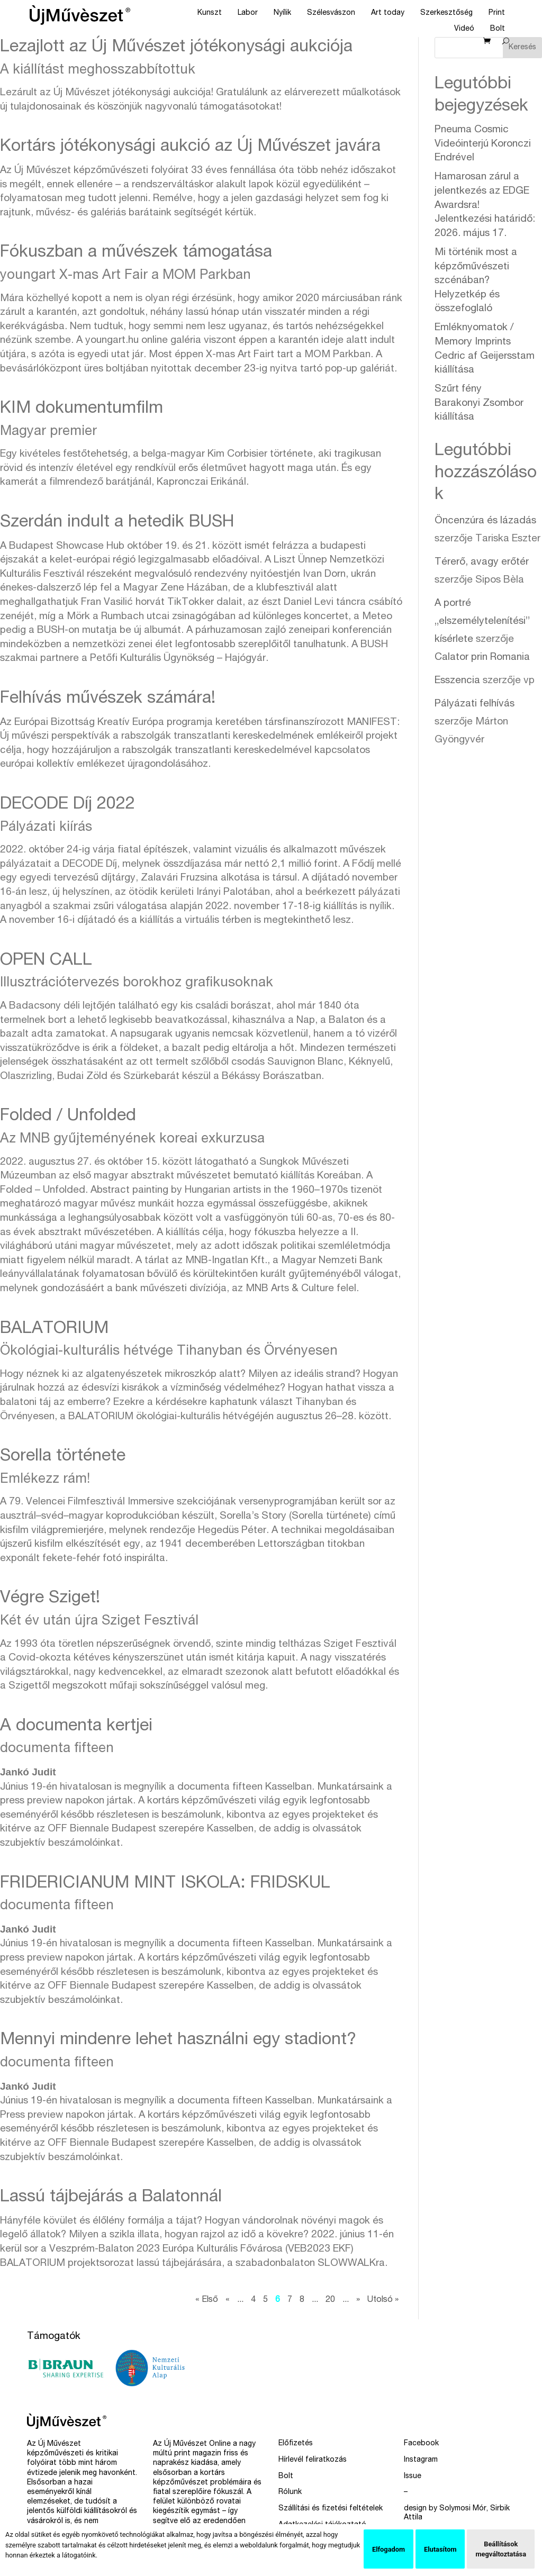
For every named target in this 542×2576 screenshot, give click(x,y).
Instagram (421, 2460)
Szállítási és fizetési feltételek (330, 2508)
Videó (464, 29)
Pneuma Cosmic (483, 144)
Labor (248, 13)
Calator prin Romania (482, 657)
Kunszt (209, 13)
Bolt (497, 29)
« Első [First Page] (206, 2300)
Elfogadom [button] (388, 2549)
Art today (387, 13)
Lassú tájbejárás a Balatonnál (111, 2197)
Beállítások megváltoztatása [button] (500, 2549)
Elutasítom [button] (440, 2549)
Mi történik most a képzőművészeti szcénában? (476, 281)
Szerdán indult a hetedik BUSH (117, 522)
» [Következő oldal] (358, 2300)
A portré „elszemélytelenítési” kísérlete (482, 621)
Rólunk (290, 2492)
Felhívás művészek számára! (107, 699)
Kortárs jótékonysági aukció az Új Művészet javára (190, 147)
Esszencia (457, 681)
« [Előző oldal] (227, 2300)
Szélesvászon (331, 13)
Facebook (421, 2443)
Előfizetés (295, 2443)
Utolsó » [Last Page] (383, 2300)
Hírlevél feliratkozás (312, 2460)
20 (330, 2300)
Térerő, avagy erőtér (482, 562)
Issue (412, 2476)
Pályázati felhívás (474, 704)
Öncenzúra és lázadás (485, 521)
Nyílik (282, 13)
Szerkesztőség (446, 13)
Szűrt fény (479, 403)
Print (497, 13)
